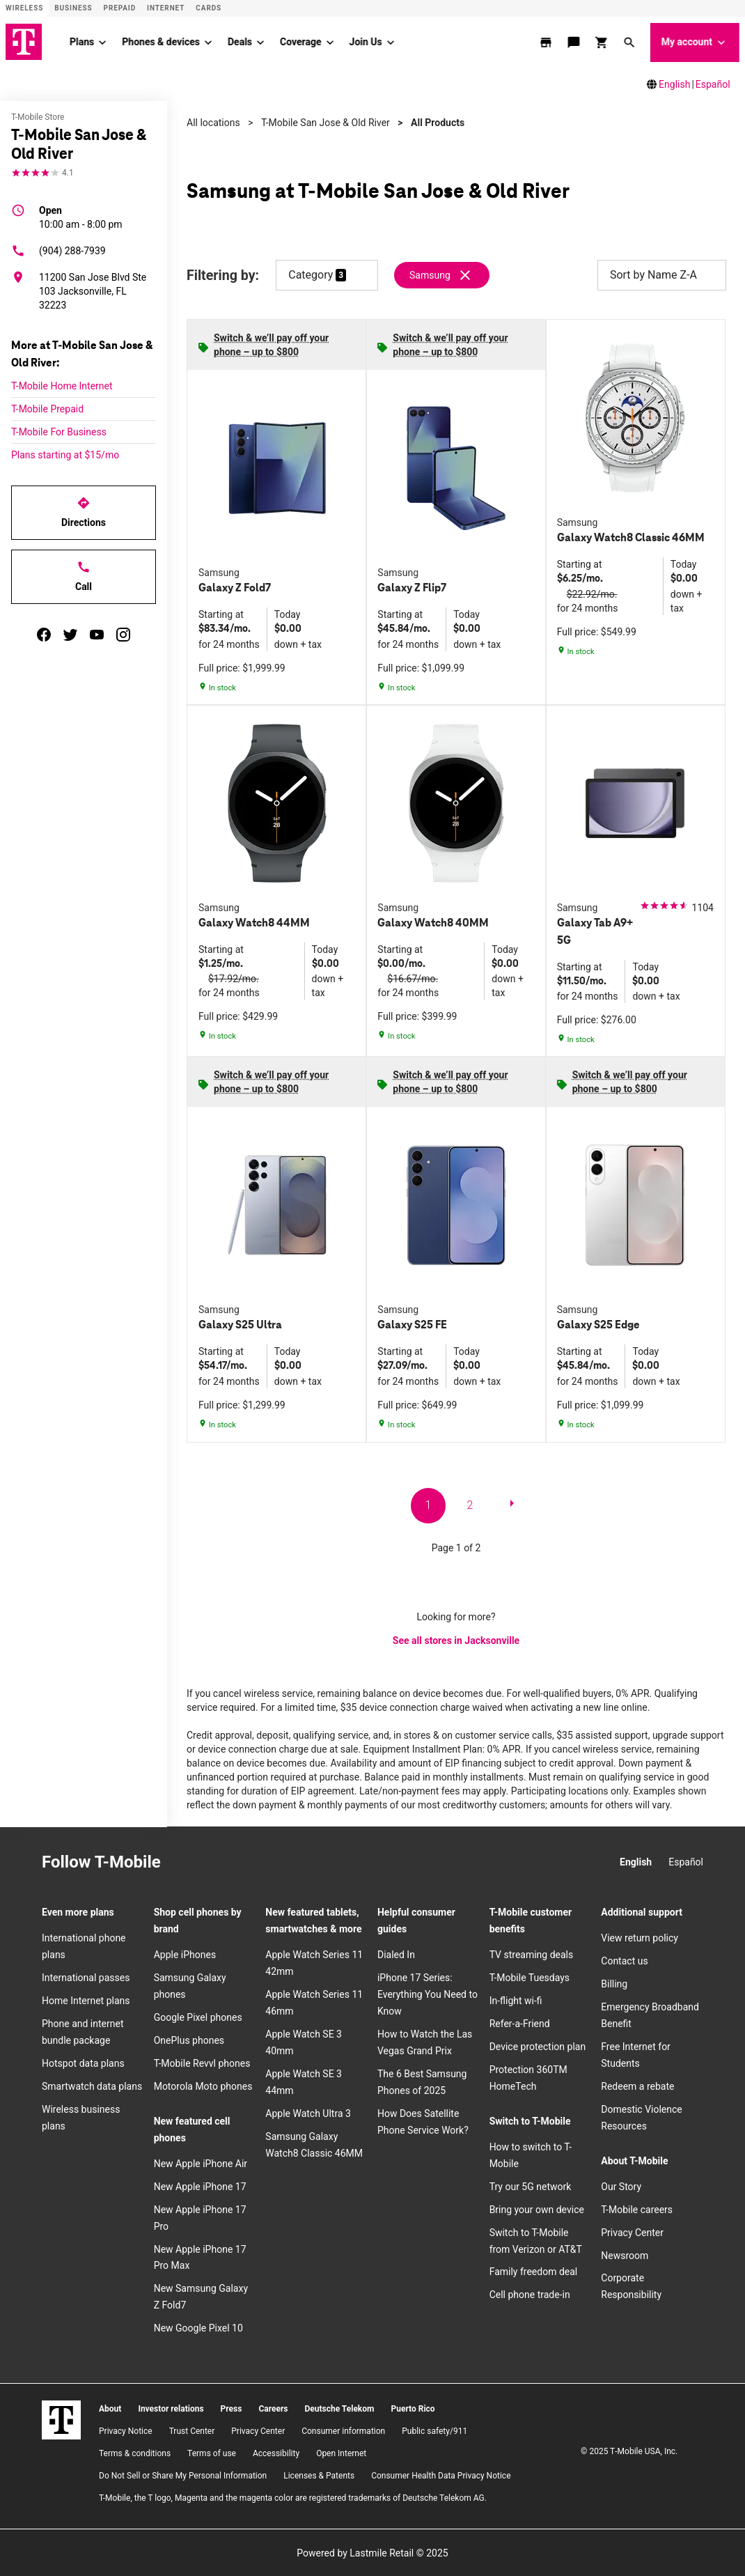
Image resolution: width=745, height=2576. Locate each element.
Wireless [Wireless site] (24, 8)
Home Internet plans (86, 1999)
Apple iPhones (185, 1954)
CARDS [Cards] (208, 8)
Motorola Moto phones (203, 2085)
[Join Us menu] (390, 41)
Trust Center (192, 2430)
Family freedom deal (533, 2271)
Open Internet (341, 2453)
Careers (273, 2408)
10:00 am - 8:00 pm (81, 216)
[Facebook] (216, 1863)
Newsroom (624, 2254)
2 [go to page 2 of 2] (470, 1504)
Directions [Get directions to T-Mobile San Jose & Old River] (83, 511)
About (110, 2408)
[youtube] (96, 634)
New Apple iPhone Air (200, 2162)
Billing (614, 1983)
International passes (86, 1977)
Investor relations (170, 2408)
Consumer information (343, 2430)
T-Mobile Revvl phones (202, 2062)
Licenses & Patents (318, 2475)
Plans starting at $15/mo (65, 454)
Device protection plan (537, 2045)
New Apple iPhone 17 (200, 2185)
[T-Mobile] (61, 2419)
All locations (213, 121)
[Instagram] (186, 1863)
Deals (240, 41)
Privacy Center (632, 2231)
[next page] (511, 1505)
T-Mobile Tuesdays (529, 1977)
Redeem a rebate (637, 2085)
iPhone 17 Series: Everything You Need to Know (427, 1993)
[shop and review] (603, 42)
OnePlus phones (189, 2039)
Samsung (429, 274)
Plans (82, 41)
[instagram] (123, 634)
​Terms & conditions (135, 2453)
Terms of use (211, 2453)
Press (231, 2408)
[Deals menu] (260, 41)
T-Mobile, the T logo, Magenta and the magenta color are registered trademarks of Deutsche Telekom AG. (293, 2497)
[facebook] (44, 634)
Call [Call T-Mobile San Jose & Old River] (83, 575)
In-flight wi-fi (515, 1999)
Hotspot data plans (83, 2062)
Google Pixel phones (198, 2016)
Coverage (300, 41)
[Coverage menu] (330, 41)
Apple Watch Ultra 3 (308, 2112)
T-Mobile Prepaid (47, 408)
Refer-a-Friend (519, 2022)
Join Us (366, 41)
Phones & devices (161, 41)
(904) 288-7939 (58, 250)
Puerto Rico (412, 2408)
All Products (437, 121)
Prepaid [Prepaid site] (120, 8)
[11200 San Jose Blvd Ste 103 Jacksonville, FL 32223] (83, 290)
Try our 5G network (530, 2185)
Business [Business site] (73, 8)
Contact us (624, 1960)
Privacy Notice (125, 2430)
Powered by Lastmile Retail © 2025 (372, 2552)
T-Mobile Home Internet (62, 385)
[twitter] (70, 634)
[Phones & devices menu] (208, 41)
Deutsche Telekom (339, 2408)
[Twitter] (247, 1863)
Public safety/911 (434, 2430)
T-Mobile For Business (59, 431)
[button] (630, 42)
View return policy (639, 1937)
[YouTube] (277, 1863)
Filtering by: (223, 274)
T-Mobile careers (637, 2208)
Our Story (621, 2185)
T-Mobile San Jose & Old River (325, 121)
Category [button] (310, 274)
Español (713, 83)
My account (694, 42)
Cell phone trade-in (529, 2294)
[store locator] (547, 42)
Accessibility (276, 2453)
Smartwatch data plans (92, 2085)
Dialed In (396, 1954)
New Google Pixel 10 (198, 2327)
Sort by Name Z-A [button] (662, 274)
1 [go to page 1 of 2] (428, 1504)
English (674, 83)
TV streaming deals (531, 1954)
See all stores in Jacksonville (456, 1640)
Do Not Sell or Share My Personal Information (183, 2475)
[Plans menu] (102, 41)
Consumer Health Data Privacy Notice (440, 2475)
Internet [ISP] (166, 8)
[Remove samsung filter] (442, 274)
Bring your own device (536, 2208)
